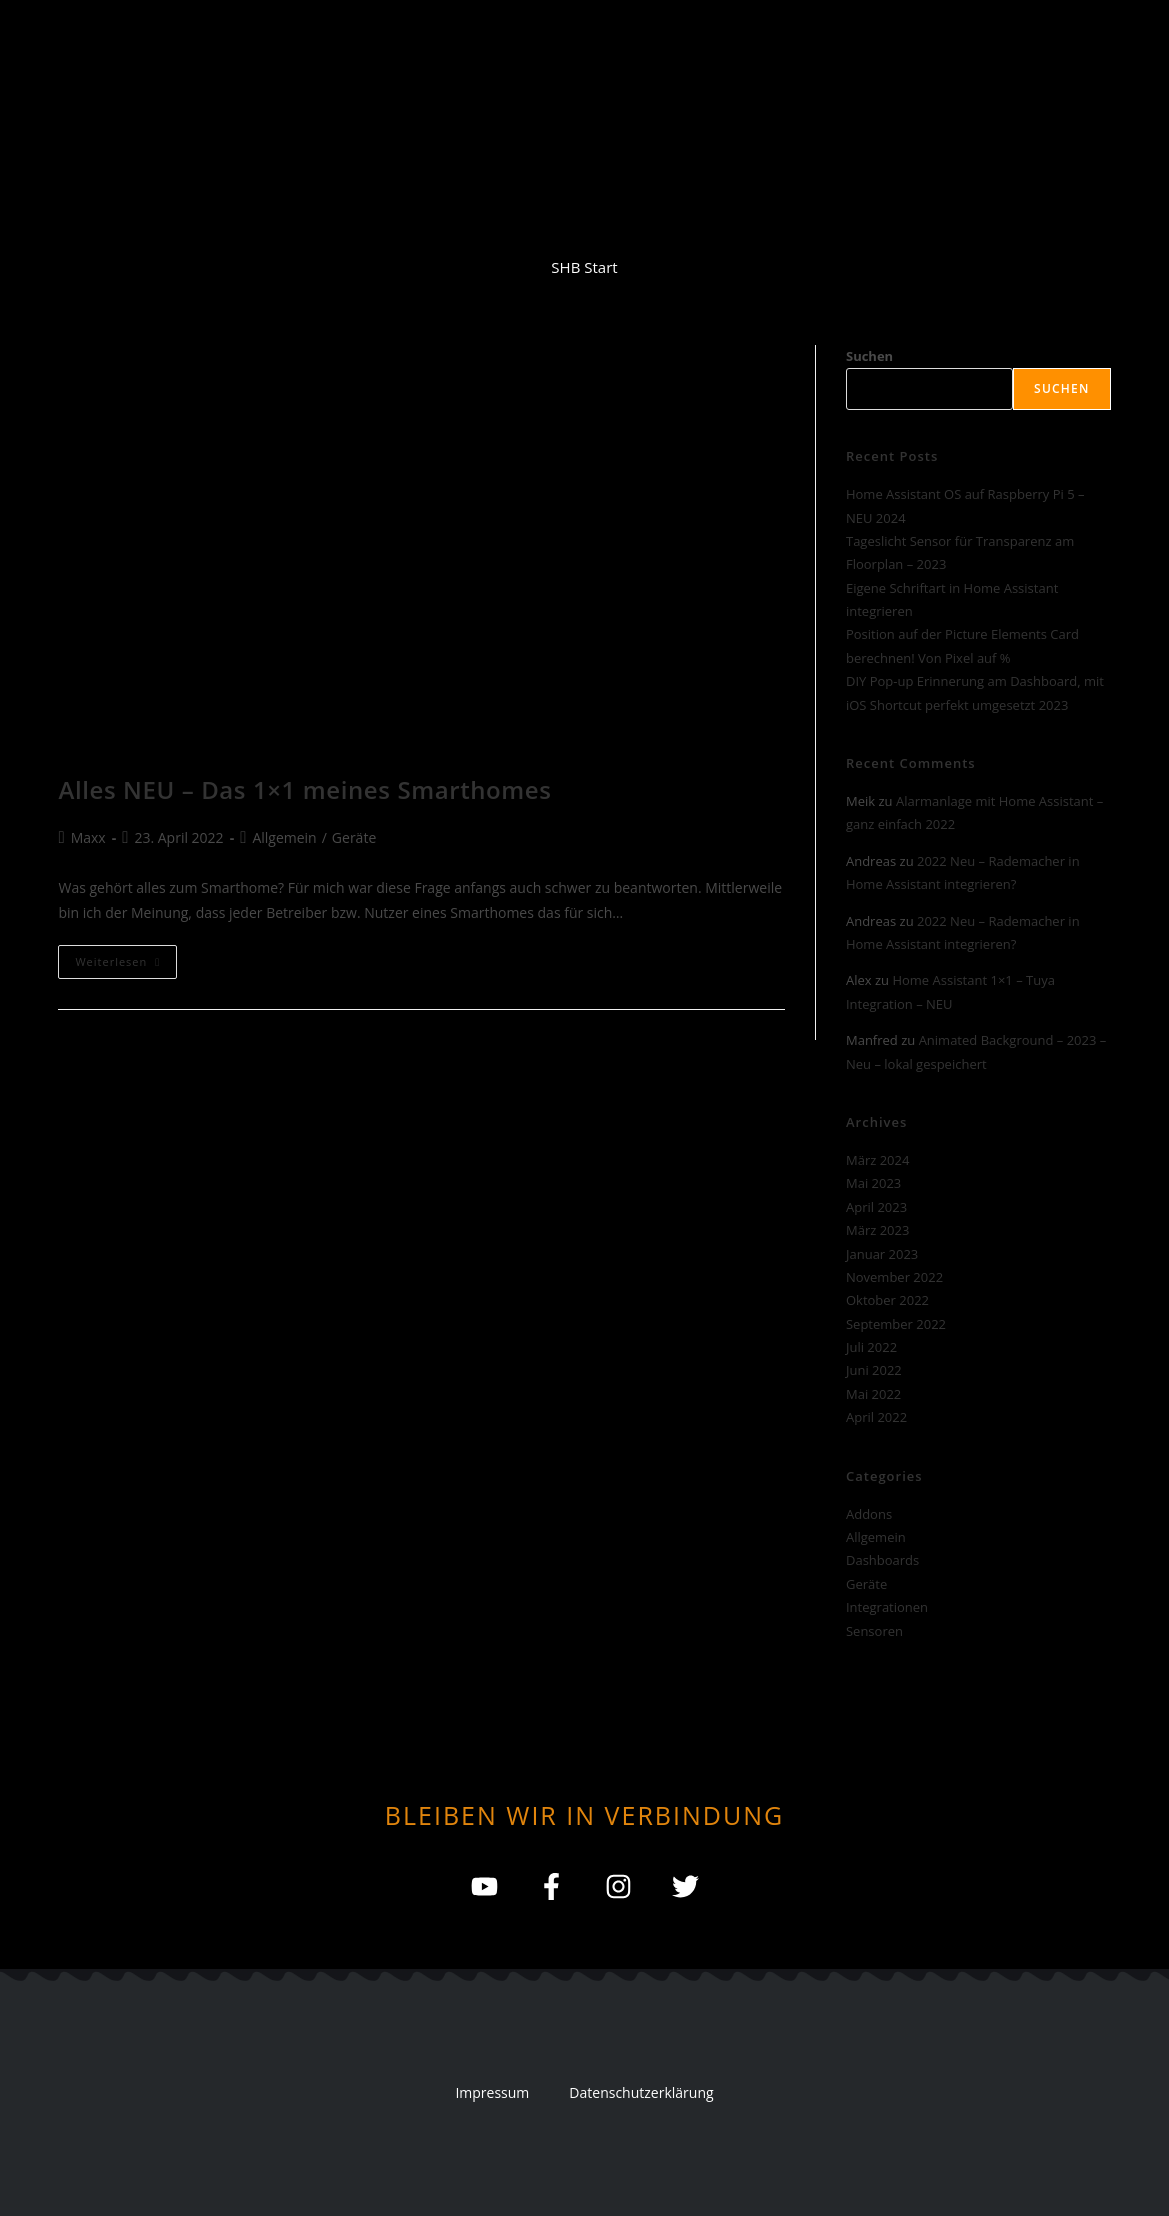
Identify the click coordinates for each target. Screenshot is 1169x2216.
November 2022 (894, 1277)
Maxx (88, 837)
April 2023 (876, 1207)
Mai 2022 (873, 1394)
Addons (869, 1514)
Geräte (354, 837)
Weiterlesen (126, 957)
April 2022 (876, 1417)
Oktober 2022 (887, 1300)
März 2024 (877, 1160)
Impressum (492, 2092)
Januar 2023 (882, 1254)
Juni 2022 (874, 1370)
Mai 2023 (873, 1183)
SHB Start (584, 267)
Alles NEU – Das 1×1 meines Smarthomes (304, 789)
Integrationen (887, 1607)
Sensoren (874, 1631)
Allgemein (284, 837)
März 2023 (877, 1230)
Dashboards (882, 1560)
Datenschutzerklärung (641, 2092)
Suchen (869, 356)
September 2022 (896, 1324)
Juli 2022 (871, 1347)
